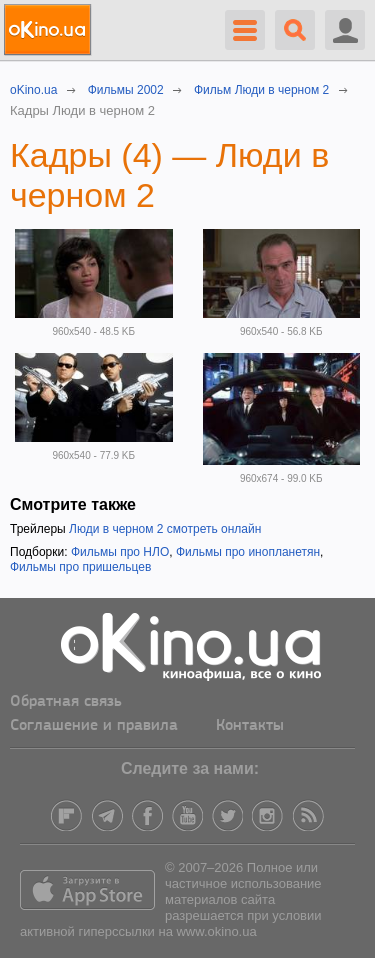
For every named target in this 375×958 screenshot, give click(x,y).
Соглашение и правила (94, 726)
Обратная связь (66, 702)
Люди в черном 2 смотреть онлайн (165, 529)
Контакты (250, 726)
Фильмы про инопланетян (248, 552)
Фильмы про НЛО (120, 552)
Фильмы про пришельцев (80, 567)
